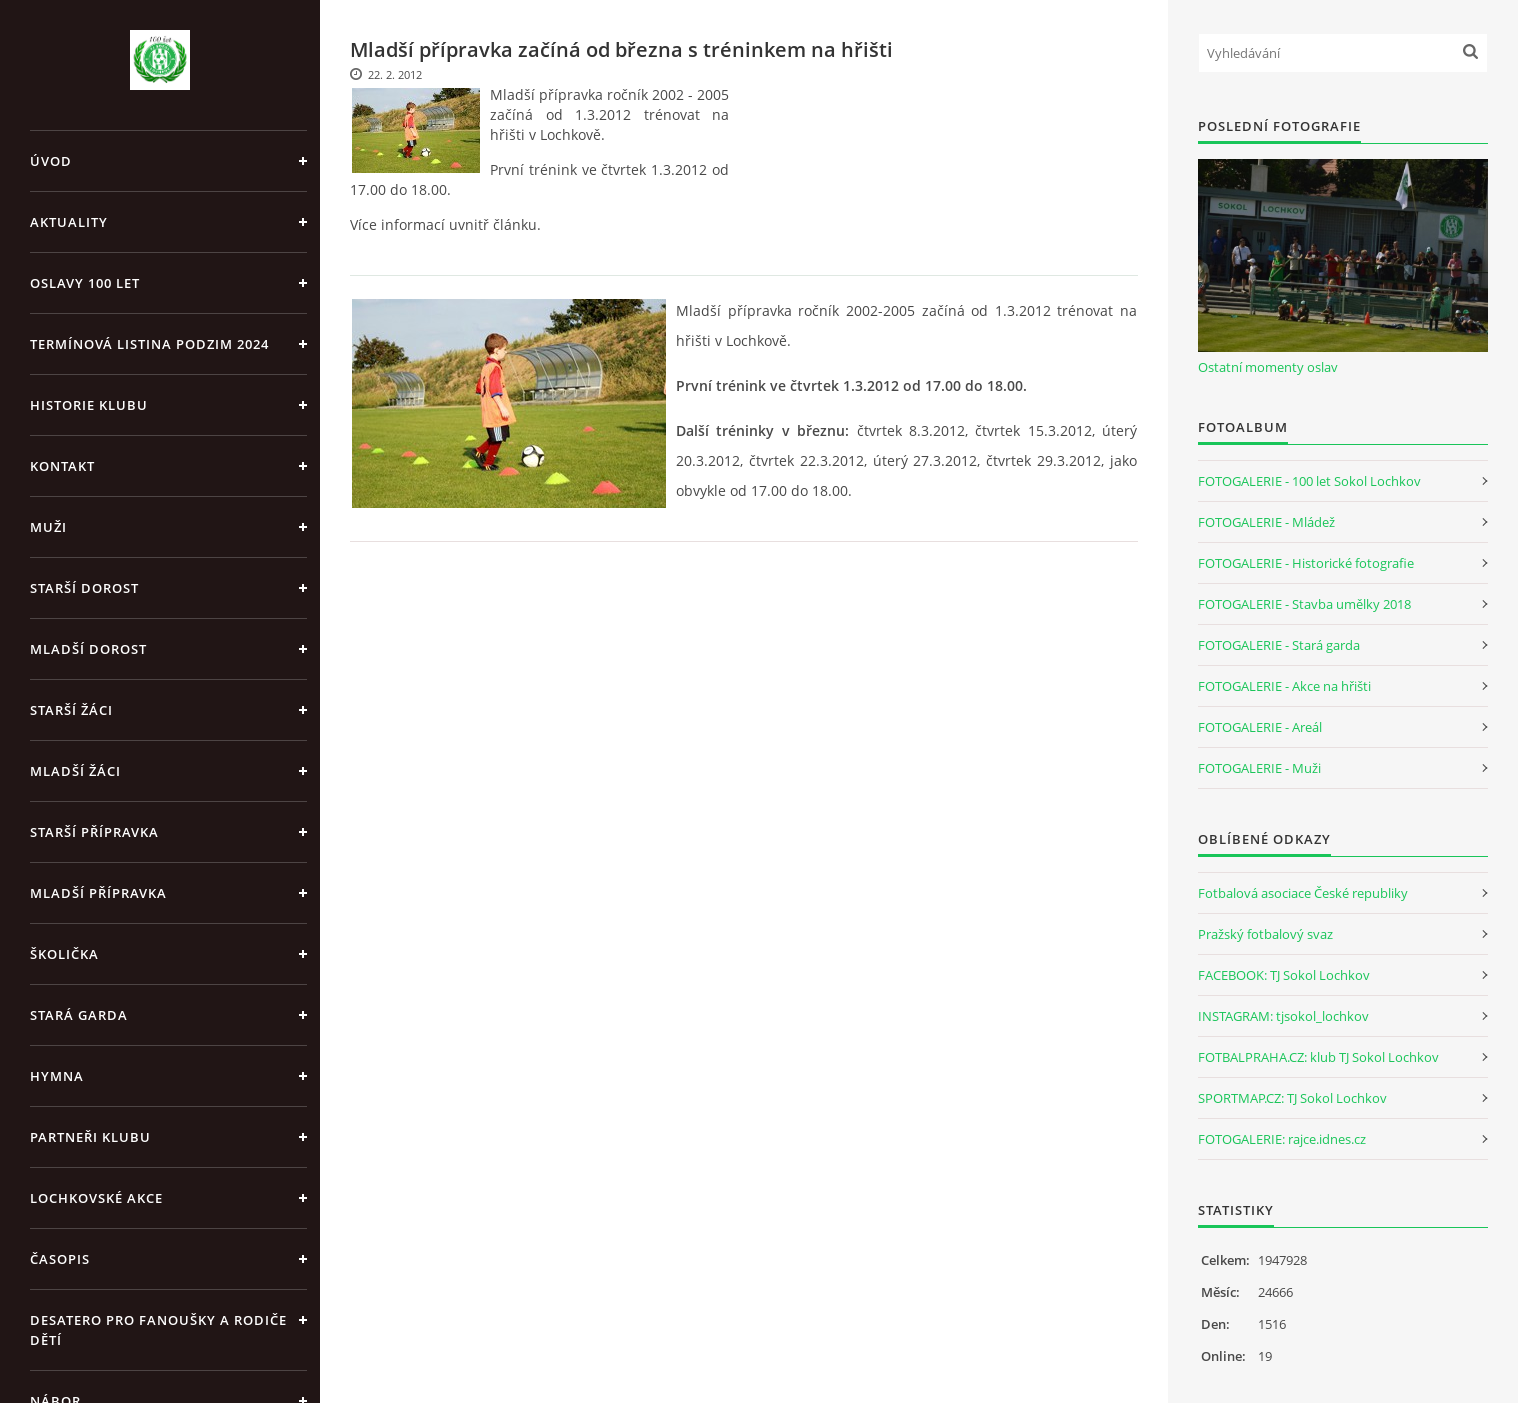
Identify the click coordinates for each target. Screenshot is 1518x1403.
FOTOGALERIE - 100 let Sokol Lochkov (1309, 481)
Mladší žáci (75, 771)
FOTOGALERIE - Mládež (1266, 522)
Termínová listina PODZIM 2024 (149, 344)
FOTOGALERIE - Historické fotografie (1306, 563)
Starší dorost (84, 588)
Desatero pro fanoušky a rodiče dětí (158, 1330)
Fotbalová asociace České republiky (1303, 893)
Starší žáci (71, 710)
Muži (48, 527)
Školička (64, 954)
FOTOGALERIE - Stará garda (1279, 645)
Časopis (60, 1259)
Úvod (51, 161)
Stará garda (79, 1015)
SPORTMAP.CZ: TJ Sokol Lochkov (1292, 1098)
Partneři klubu (90, 1137)
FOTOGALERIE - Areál (1260, 727)
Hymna (57, 1076)
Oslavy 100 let (85, 283)
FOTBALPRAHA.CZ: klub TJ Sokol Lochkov (1318, 1057)
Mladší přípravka (98, 893)
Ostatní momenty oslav (1268, 367)
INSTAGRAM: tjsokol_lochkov (1283, 1016)
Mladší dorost (88, 649)
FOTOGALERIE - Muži (1259, 768)
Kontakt (62, 466)
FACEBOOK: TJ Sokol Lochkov (1284, 975)
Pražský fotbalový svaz (1265, 934)
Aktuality (69, 222)
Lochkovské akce (96, 1198)
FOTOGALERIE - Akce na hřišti (1284, 686)
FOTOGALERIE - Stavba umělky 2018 (1304, 604)
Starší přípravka (94, 832)
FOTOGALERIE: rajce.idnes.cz (1282, 1139)
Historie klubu (89, 405)
